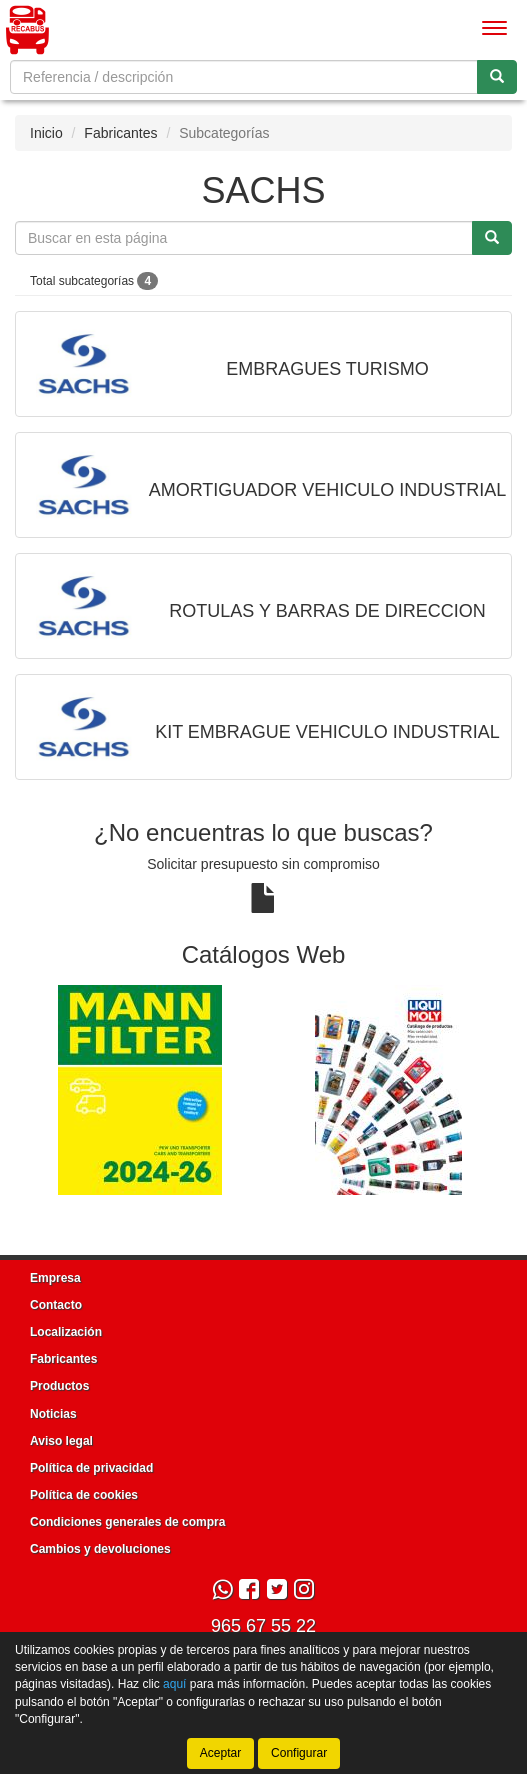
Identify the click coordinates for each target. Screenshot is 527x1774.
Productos (59, 1386)
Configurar (299, 1753)
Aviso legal (61, 1441)
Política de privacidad (91, 1468)
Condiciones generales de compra (127, 1522)
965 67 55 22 (263, 1626)
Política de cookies (84, 1495)
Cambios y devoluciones (100, 1549)
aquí (174, 1684)
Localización (66, 1332)
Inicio (46, 133)
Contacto (56, 1305)
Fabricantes (120, 133)
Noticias (53, 1414)
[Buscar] (497, 77)
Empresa (55, 1278)
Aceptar (220, 1753)
